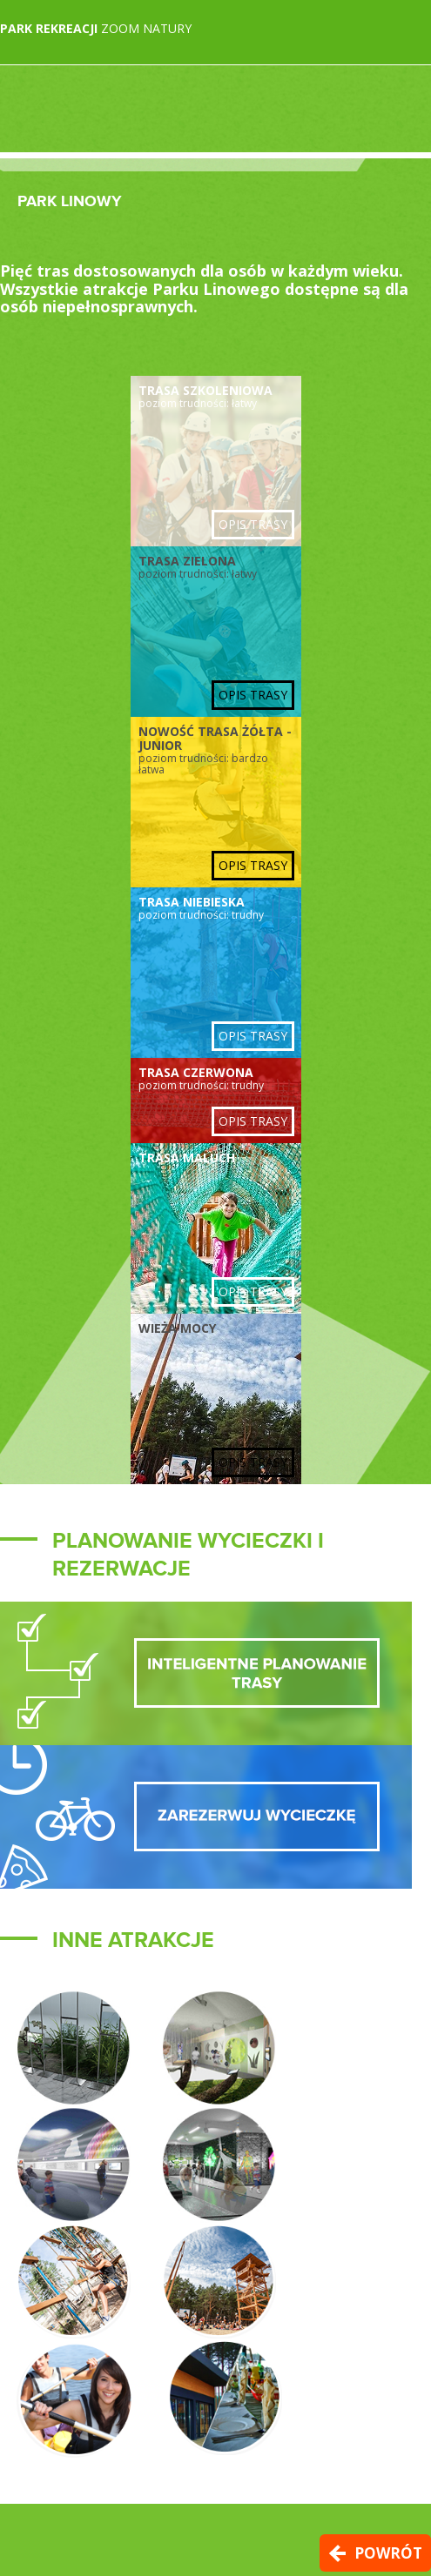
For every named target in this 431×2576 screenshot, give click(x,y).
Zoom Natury (96, 28)
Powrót (388, 2553)
